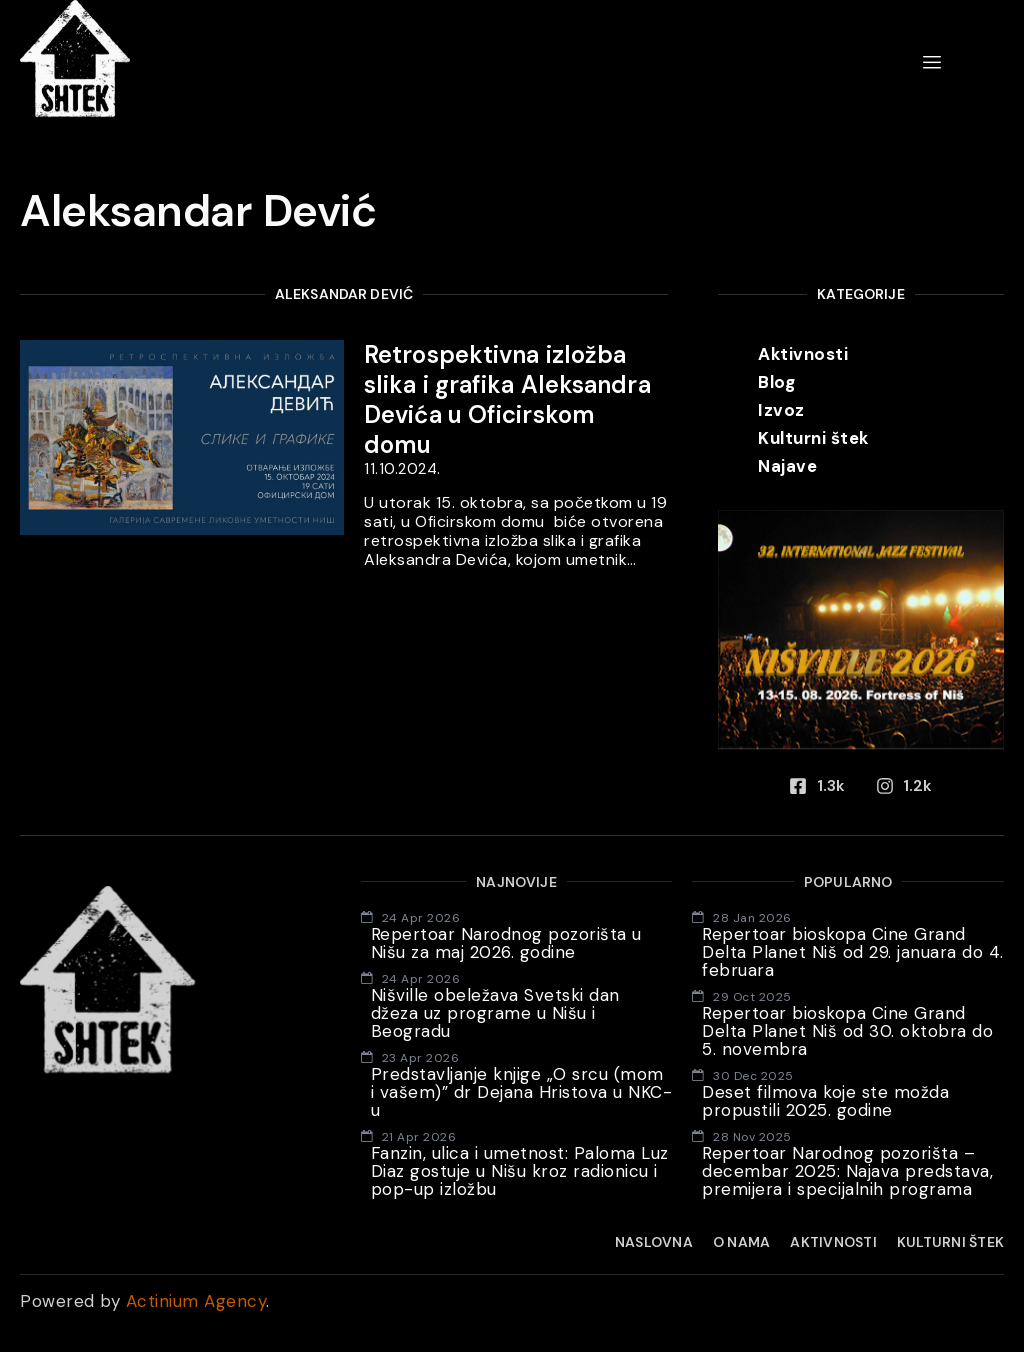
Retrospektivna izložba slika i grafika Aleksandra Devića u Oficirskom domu (507, 399)
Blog (776, 382)
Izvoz (781, 410)
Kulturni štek (813, 438)
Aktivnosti (803, 354)
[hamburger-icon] (932, 63)
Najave (787, 466)
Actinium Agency (196, 1301)
